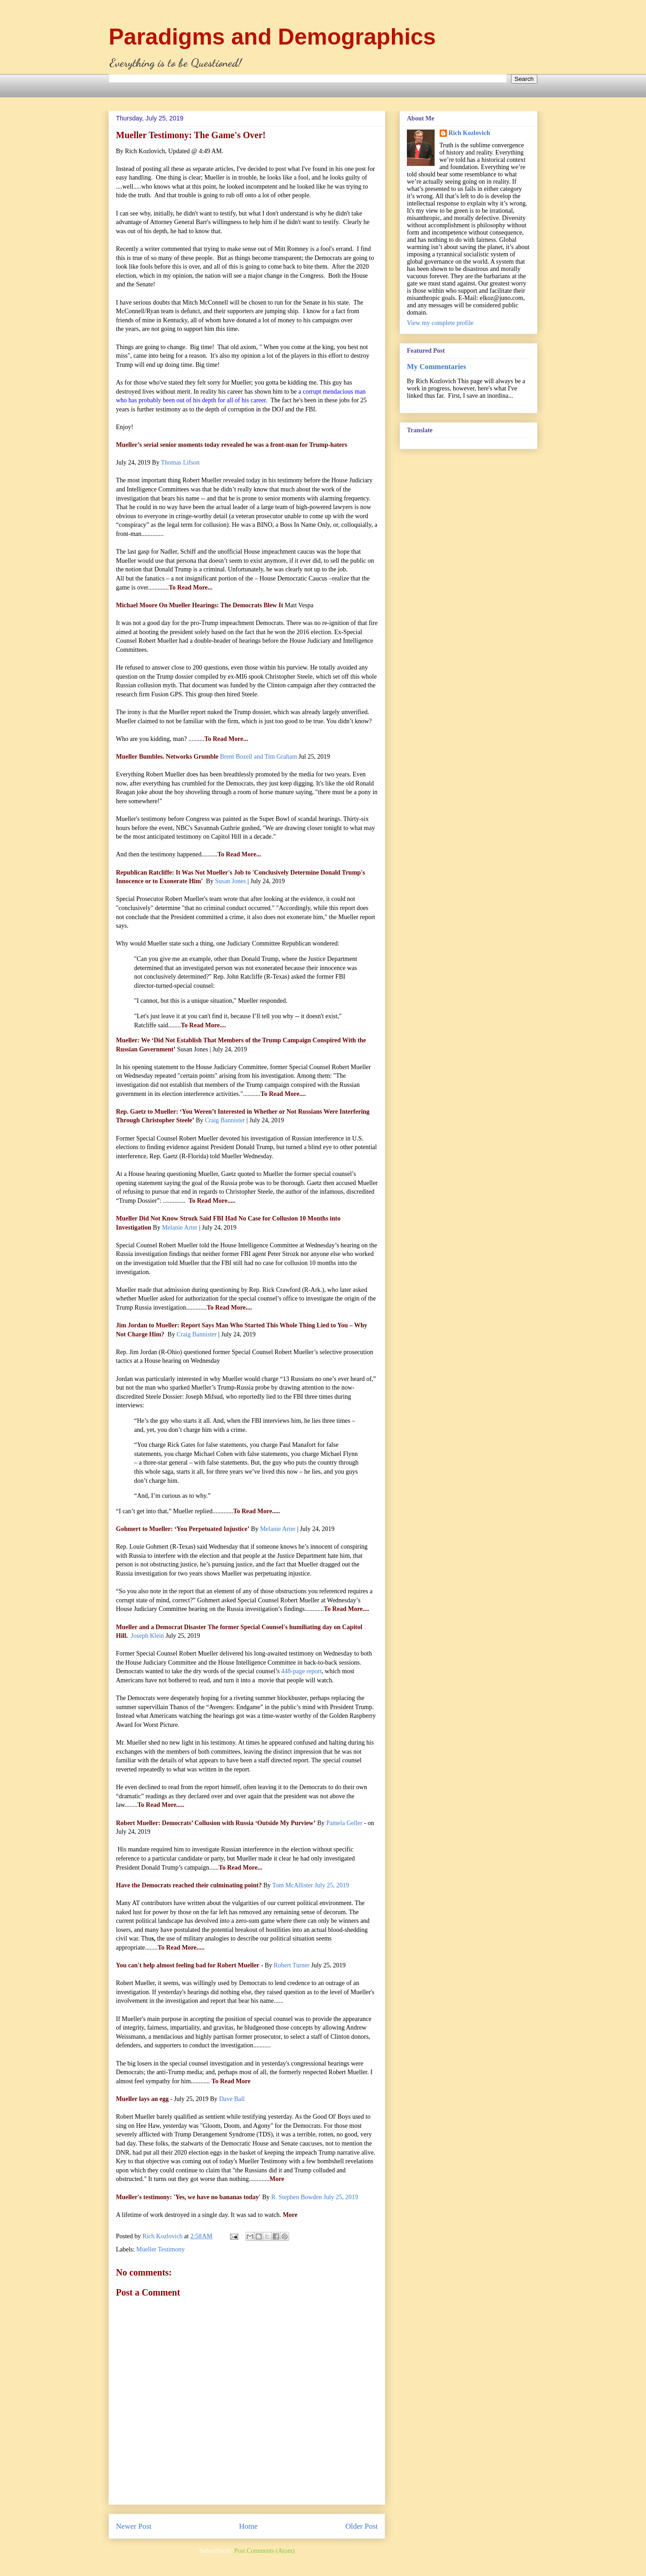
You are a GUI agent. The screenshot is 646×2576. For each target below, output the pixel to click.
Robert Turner (292, 1965)
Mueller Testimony (160, 2249)
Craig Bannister (225, 1120)
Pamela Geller (344, 1823)
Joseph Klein (147, 1635)
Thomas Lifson (180, 462)
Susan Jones (230, 881)
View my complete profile (440, 323)
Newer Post (133, 2526)
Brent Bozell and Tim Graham (258, 756)
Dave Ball (232, 2099)
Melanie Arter (179, 1227)
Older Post (362, 2526)
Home (248, 2526)
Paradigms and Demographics (272, 37)
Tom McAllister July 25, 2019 (310, 1885)
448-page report (301, 1671)
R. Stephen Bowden (314, 2197)
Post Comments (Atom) (264, 2550)
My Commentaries (436, 366)
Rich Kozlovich (469, 133)
